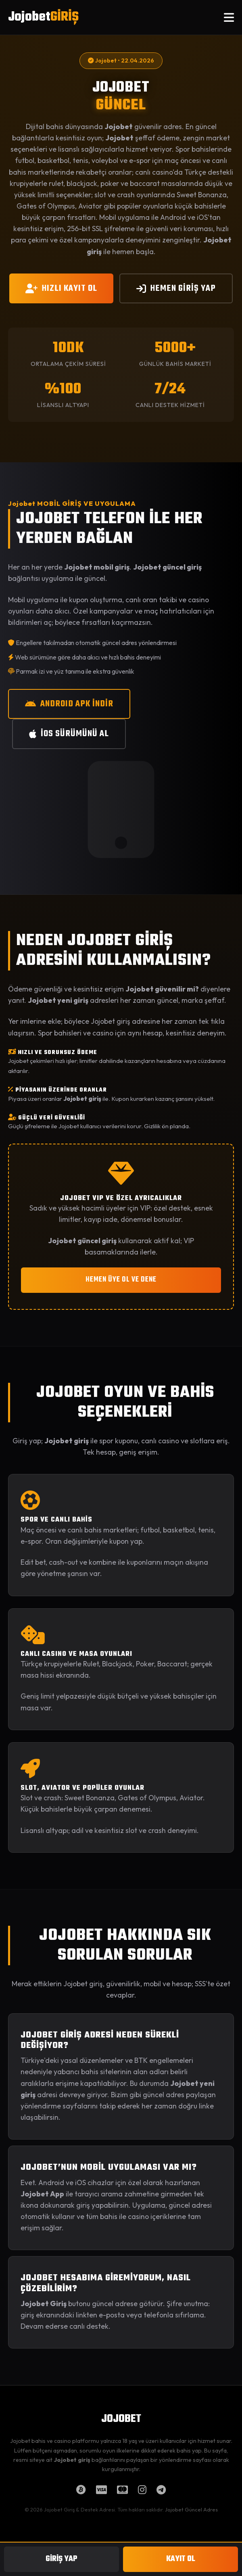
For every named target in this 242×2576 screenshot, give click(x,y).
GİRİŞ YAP (61, 2559)
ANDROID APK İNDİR (69, 704)
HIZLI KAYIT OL (61, 288)
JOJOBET (121, 2419)
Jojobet (43, 17)
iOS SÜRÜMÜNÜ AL (69, 734)
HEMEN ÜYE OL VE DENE (121, 1279)
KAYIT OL (180, 2559)
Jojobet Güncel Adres (191, 2509)
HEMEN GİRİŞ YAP (176, 288)
